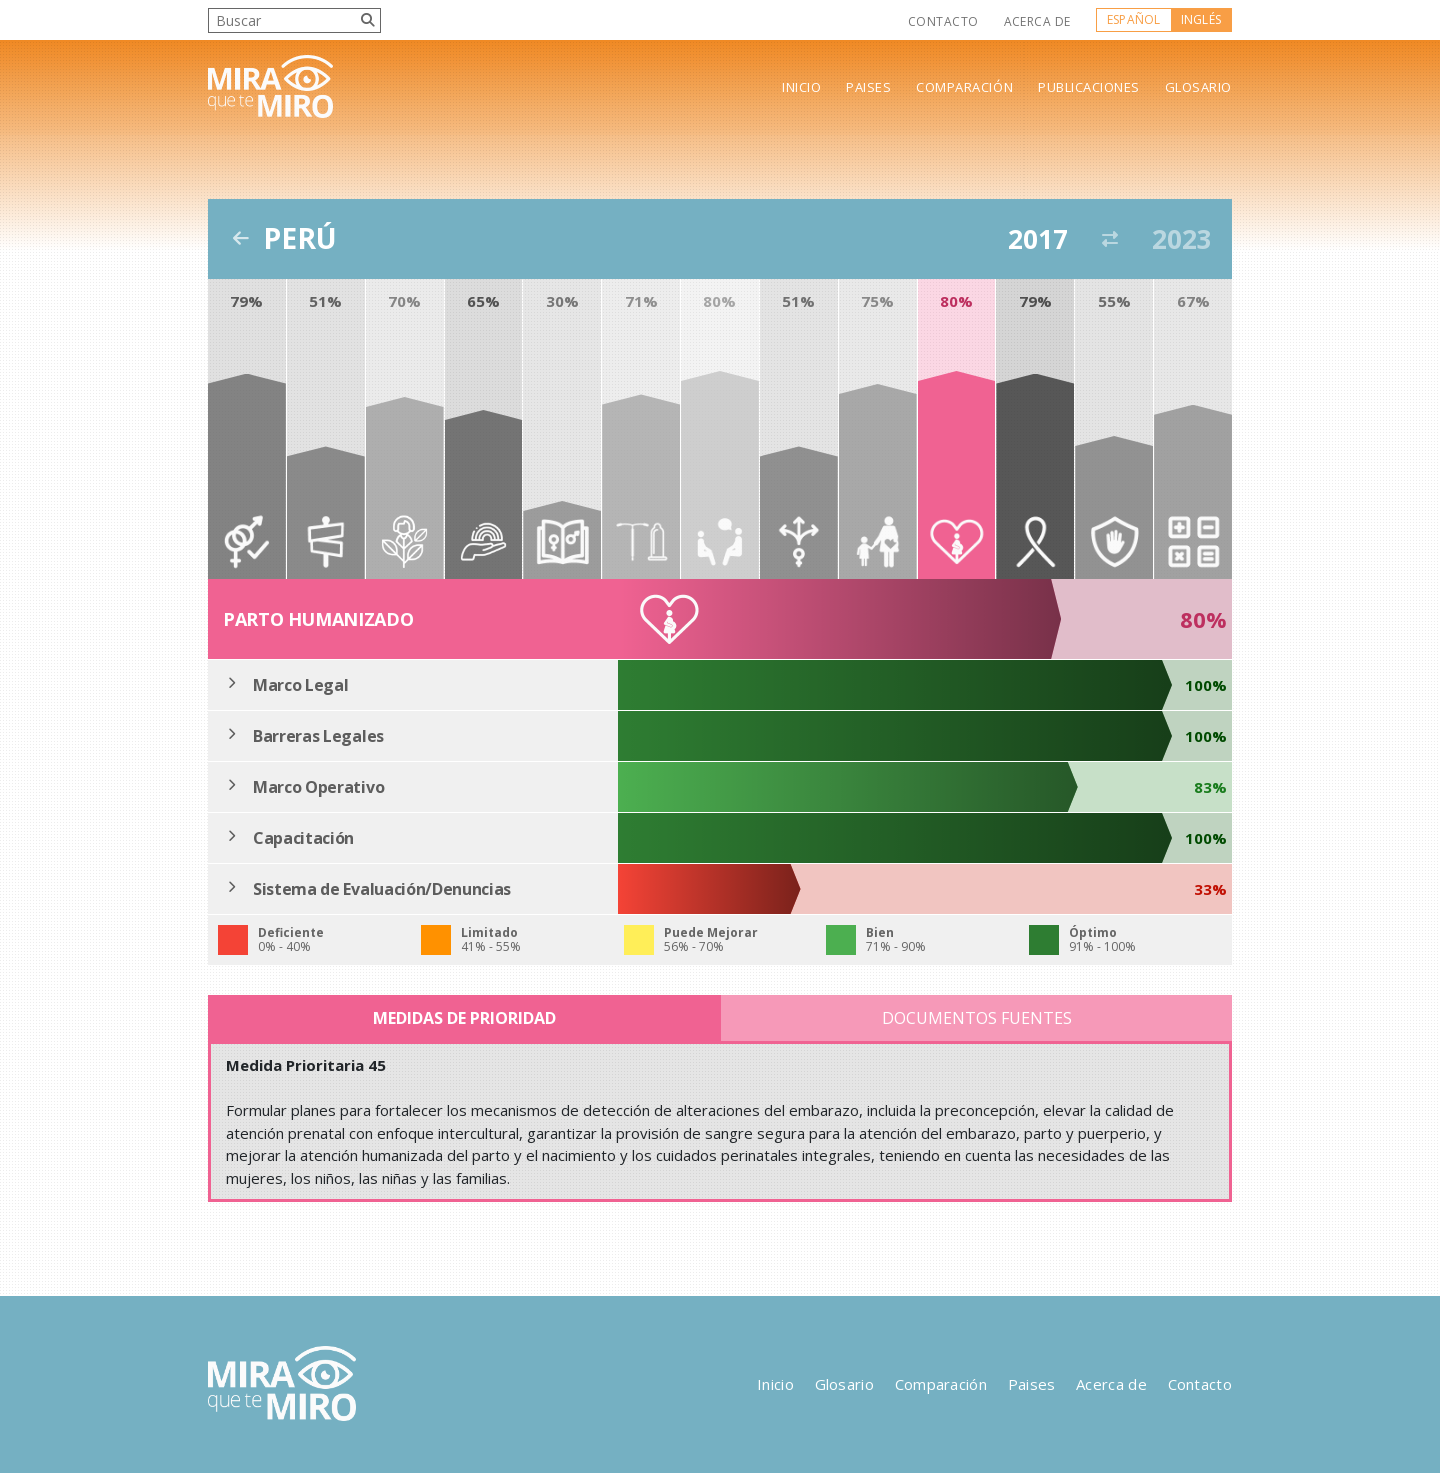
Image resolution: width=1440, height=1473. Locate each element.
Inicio (801, 87)
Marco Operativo (318, 787)
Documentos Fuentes (977, 1018)
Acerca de (1037, 21)
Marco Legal (300, 685)
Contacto (943, 21)
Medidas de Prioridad (464, 1018)
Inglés (1201, 19)
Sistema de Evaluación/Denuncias (382, 889)
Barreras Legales (318, 736)
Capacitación (303, 838)
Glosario (1198, 87)
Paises (868, 87)
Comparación (964, 87)
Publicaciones (1089, 87)
